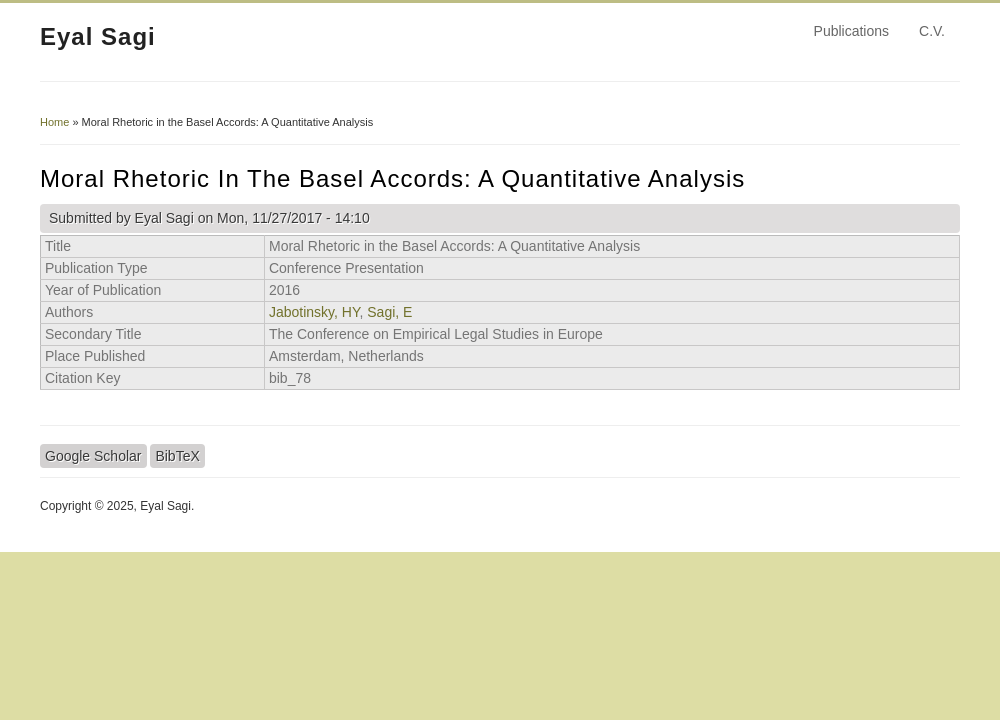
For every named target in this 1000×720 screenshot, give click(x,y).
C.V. (932, 31)
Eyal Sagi (98, 36)
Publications (852, 31)
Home (54, 122)
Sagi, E (389, 312)
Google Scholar (93, 456)
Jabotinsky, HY (314, 312)
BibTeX (177, 456)
